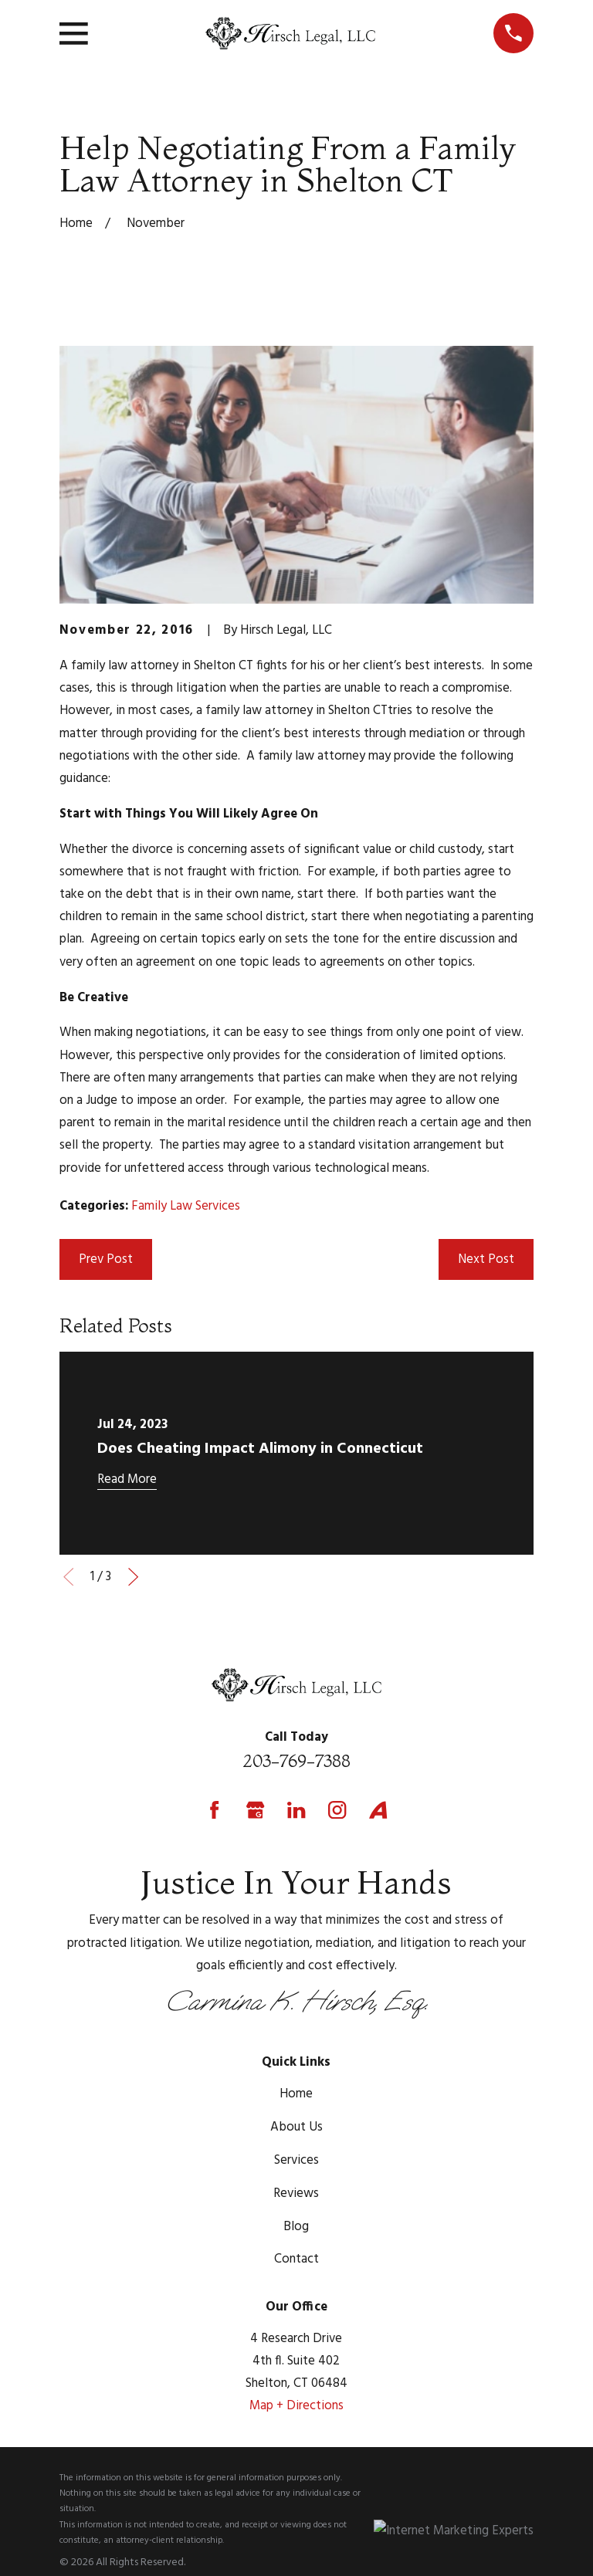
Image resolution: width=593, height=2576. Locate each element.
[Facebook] (214, 1810)
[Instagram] (337, 1810)
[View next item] (133, 1577)
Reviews (296, 2193)
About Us (296, 2127)
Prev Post (106, 1259)
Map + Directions (296, 2405)
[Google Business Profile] (255, 1810)
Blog (296, 2226)
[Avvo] (378, 1810)
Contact (296, 2259)
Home (296, 2093)
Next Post (486, 1259)
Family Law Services (185, 1206)
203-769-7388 (296, 1761)
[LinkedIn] (296, 1810)
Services (296, 2160)
